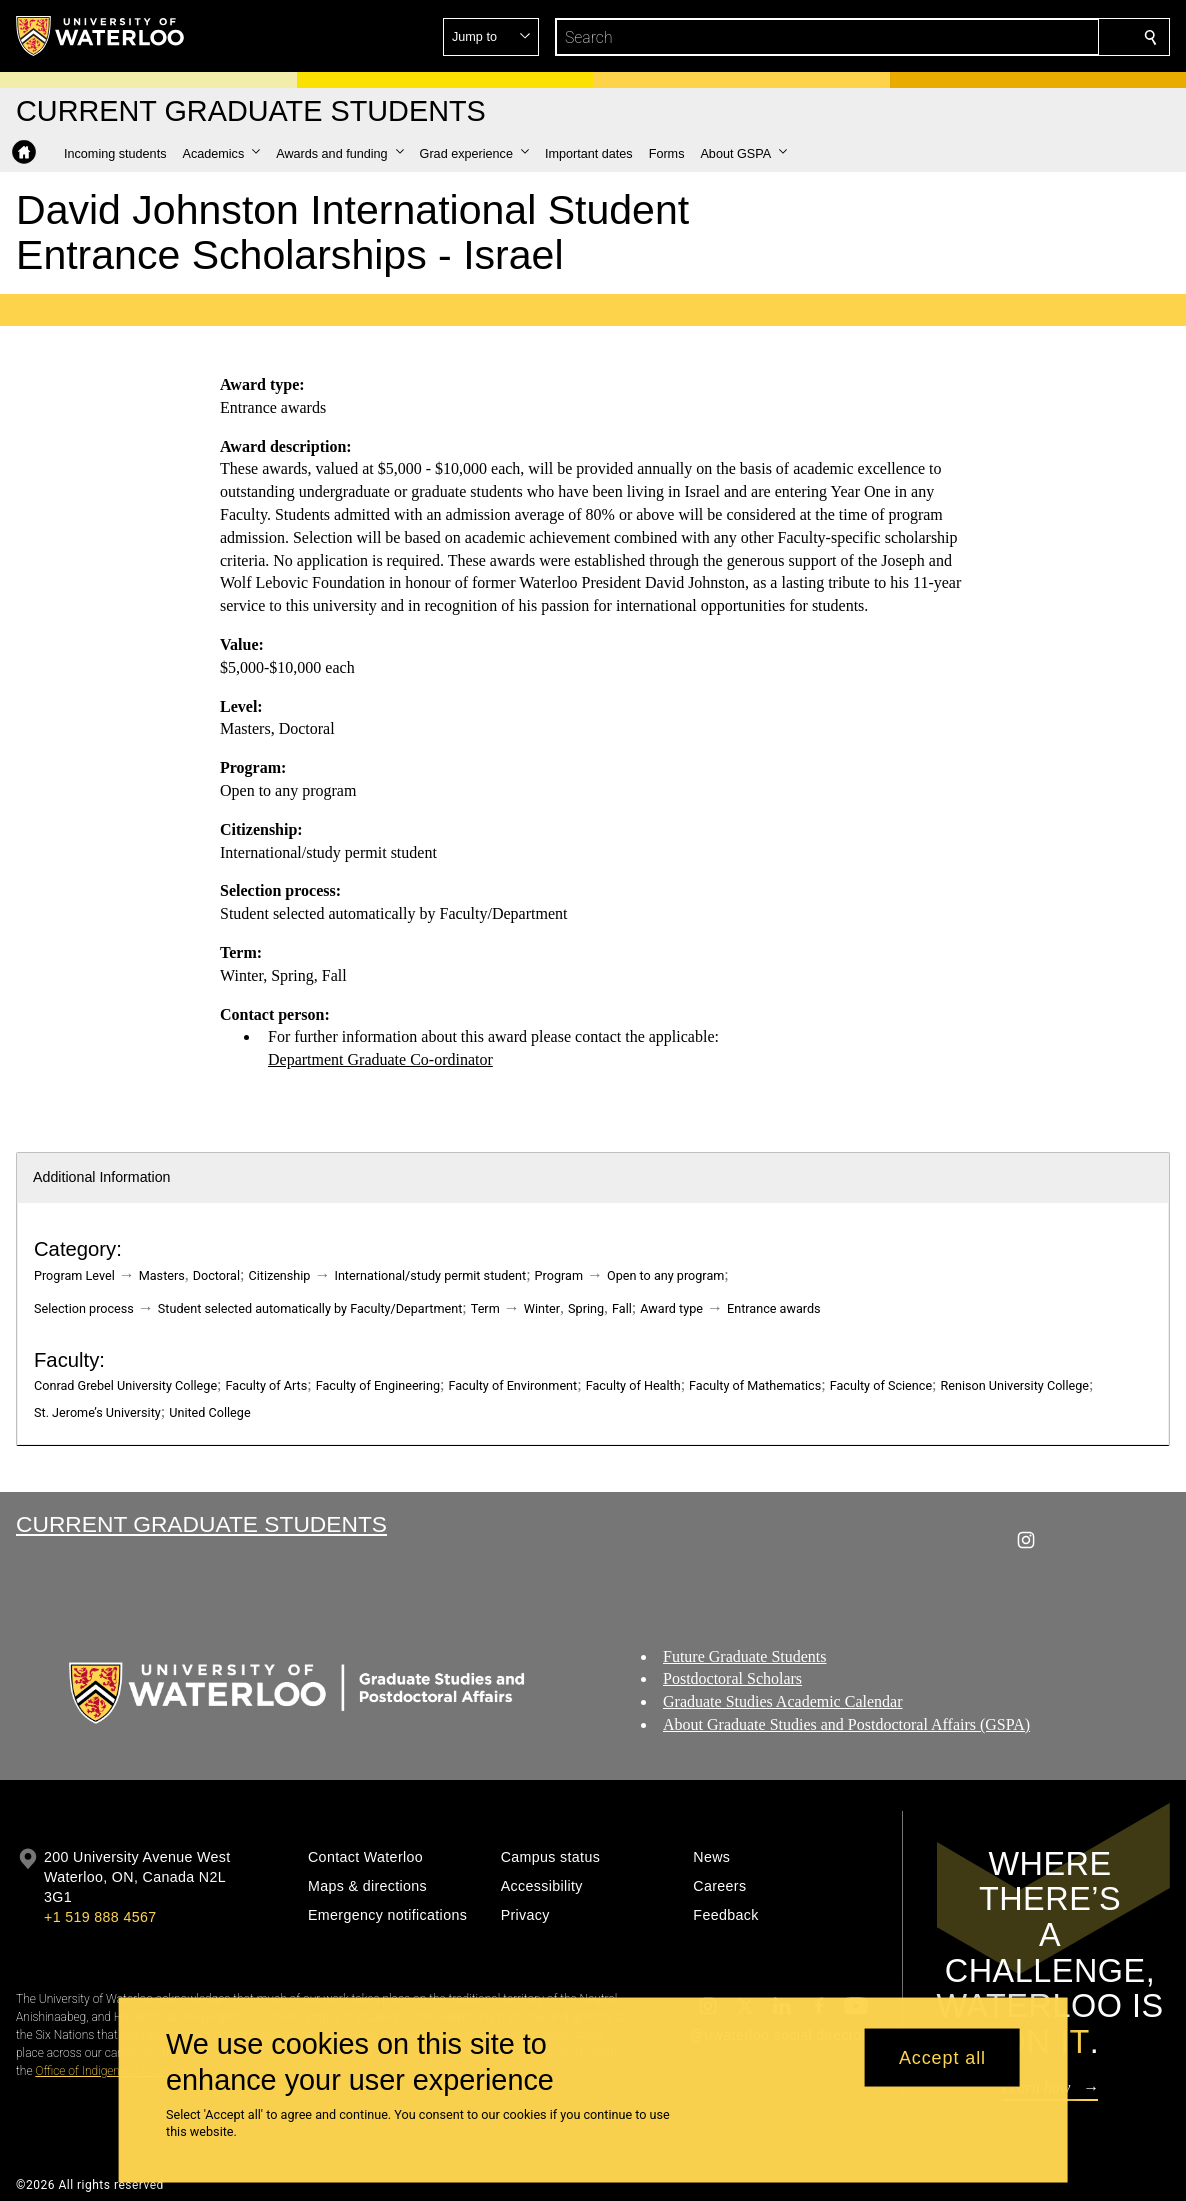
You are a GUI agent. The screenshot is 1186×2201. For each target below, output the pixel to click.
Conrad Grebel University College (125, 1385)
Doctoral (216, 1275)
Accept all (942, 2057)
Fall (622, 1308)
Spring (586, 1308)
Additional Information (102, 1177)
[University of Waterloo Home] (101, 36)
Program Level (74, 1275)
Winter (542, 1308)
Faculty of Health (633, 1385)
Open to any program (665, 1275)
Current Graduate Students (201, 1524)
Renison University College (1015, 1385)
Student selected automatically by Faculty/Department (310, 1308)
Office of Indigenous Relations (112, 2071)
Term (485, 1308)
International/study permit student (430, 1275)
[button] (1006, 37)
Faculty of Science (881, 1385)
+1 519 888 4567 (100, 1917)
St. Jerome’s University (97, 1412)
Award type (671, 1308)
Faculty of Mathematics (755, 1385)
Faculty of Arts (267, 1385)
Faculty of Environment (512, 1385)
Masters (162, 1275)
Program (559, 1275)
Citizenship (280, 1275)
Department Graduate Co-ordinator (380, 1059)
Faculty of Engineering (378, 1385)
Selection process (84, 1308)
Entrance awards (774, 1308)
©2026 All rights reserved (90, 2185)
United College (209, 1412)
